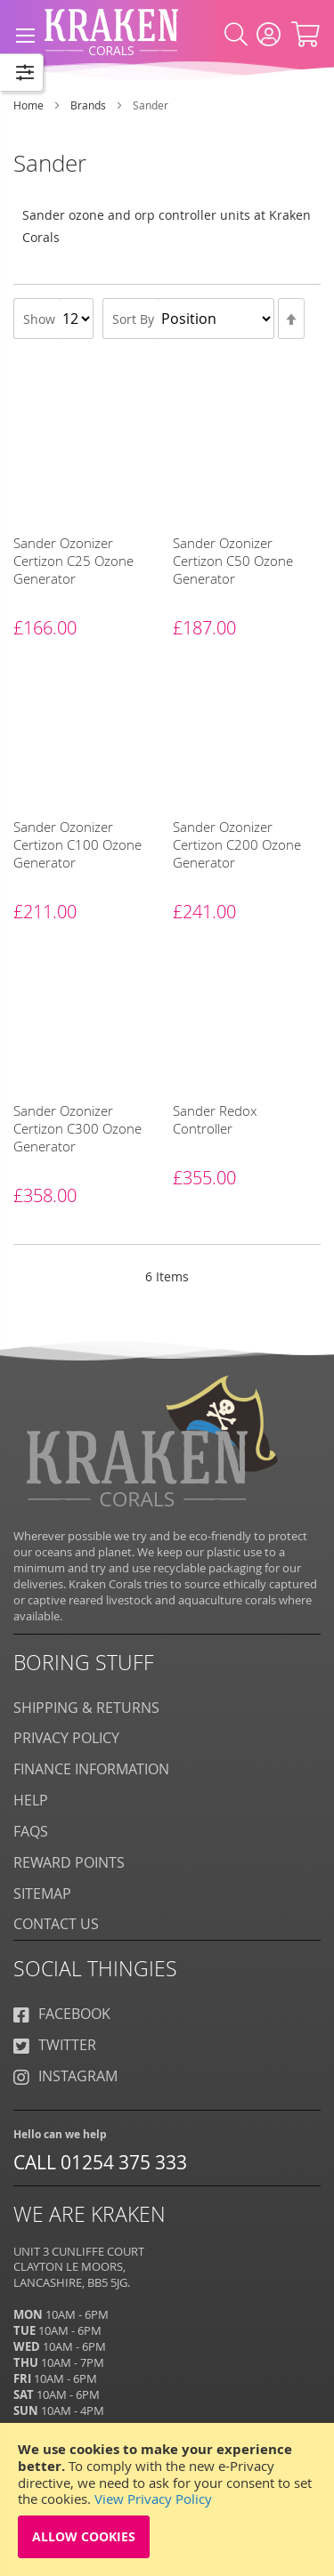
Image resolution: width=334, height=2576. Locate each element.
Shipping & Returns (86, 1707)
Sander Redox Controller (215, 1119)
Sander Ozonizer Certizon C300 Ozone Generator (77, 1128)
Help (30, 1800)
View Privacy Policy (153, 2498)
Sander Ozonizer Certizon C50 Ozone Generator (233, 560)
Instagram (65, 2076)
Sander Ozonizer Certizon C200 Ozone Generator (237, 844)
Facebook (61, 2014)
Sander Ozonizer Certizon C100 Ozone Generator (77, 844)
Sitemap (42, 1893)
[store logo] (111, 27)
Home (29, 105)
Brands (89, 105)
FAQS (30, 1831)
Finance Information (91, 1769)
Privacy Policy (66, 1738)
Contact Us (56, 1924)
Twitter (54, 2045)
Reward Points (69, 1862)
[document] (167, 2499)
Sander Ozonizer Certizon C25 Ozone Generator (73, 560)
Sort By (133, 319)
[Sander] (42, 416)
